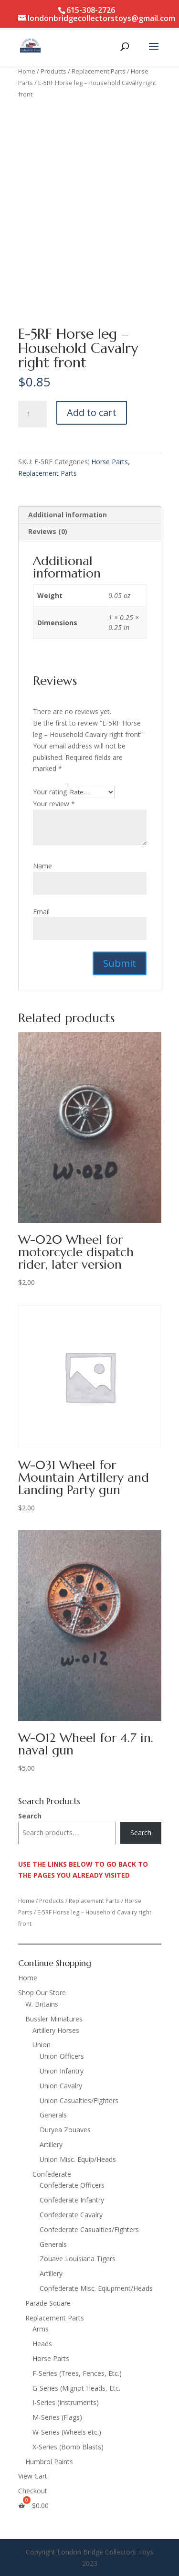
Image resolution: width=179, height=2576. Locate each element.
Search (30, 1815)
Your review (54, 803)
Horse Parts (109, 461)
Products (53, 71)
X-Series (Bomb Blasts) (68, 2446)
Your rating (50, 791)
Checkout (32, 2490)
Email (41, 911)
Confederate (51, 2174)
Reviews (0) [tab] (47, 531)
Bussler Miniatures (54, 2018)
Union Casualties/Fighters (79, 2100)
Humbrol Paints (49, 2461)
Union (41, 2044)
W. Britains (41, 2004)
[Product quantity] (32, 414)
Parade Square (48, 2303)
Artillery (51, 2144)
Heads (42, 2343)
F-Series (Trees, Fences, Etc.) (77, 2373)
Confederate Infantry (72, 2199)
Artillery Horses (55, 2030)
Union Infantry (62, 2070)
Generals (53, 2114)
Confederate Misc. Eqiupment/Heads (96, 2288)
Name (42, 865)
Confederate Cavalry (71, 2214)
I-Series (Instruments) (65, 2402)
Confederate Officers (72, 2185)
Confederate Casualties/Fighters (89, 2229)
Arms (40, 2328)
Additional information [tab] (67, 514)
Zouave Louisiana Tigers (78, 2258)
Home (26, 71)
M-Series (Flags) (57, 2417)
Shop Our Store (42, 1992)
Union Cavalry (61, 2085)
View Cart (32, 2475)
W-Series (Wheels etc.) (66, 2432)
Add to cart (91, 412)
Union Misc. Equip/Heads (78, 2159)
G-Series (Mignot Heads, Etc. (76, 2388)
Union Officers (62, 2056)
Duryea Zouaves (65, 2129)
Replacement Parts (99, 71)
